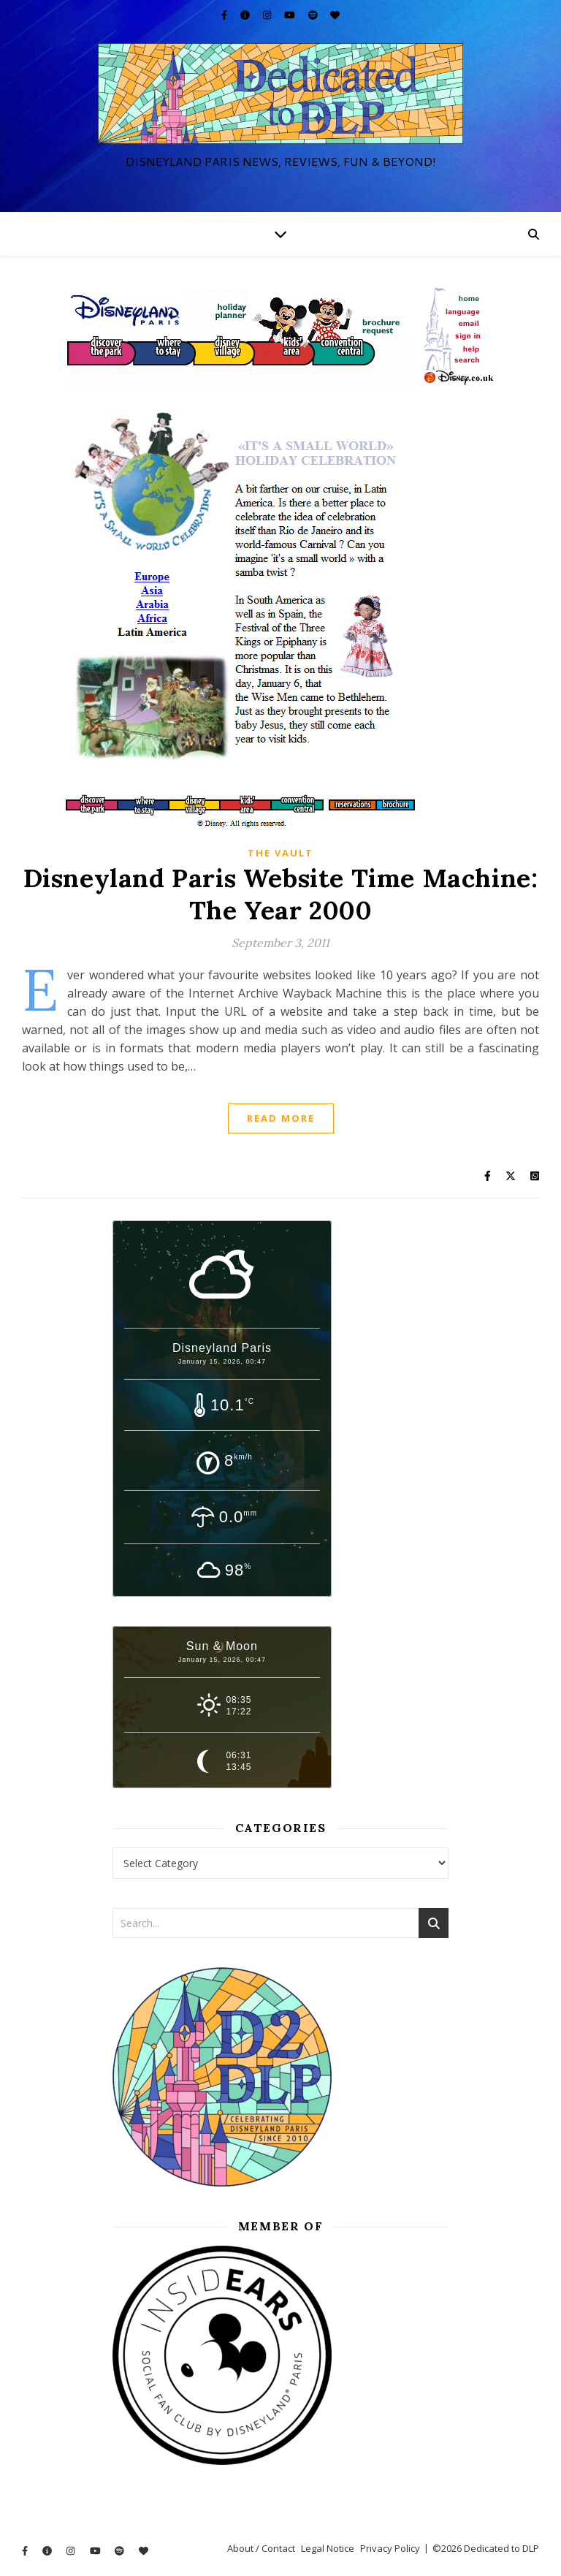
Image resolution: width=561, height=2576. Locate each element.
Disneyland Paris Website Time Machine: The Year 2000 (280, 894)
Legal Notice (327, 2548)
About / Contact (261, 2548)
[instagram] (268, 14)
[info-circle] (246, 14)
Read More (281, 1118)
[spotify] (314, 14)
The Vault (280, 852)
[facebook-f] (225, 14)
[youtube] (290, 14)
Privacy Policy (390, 2548)
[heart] (335, 14)
